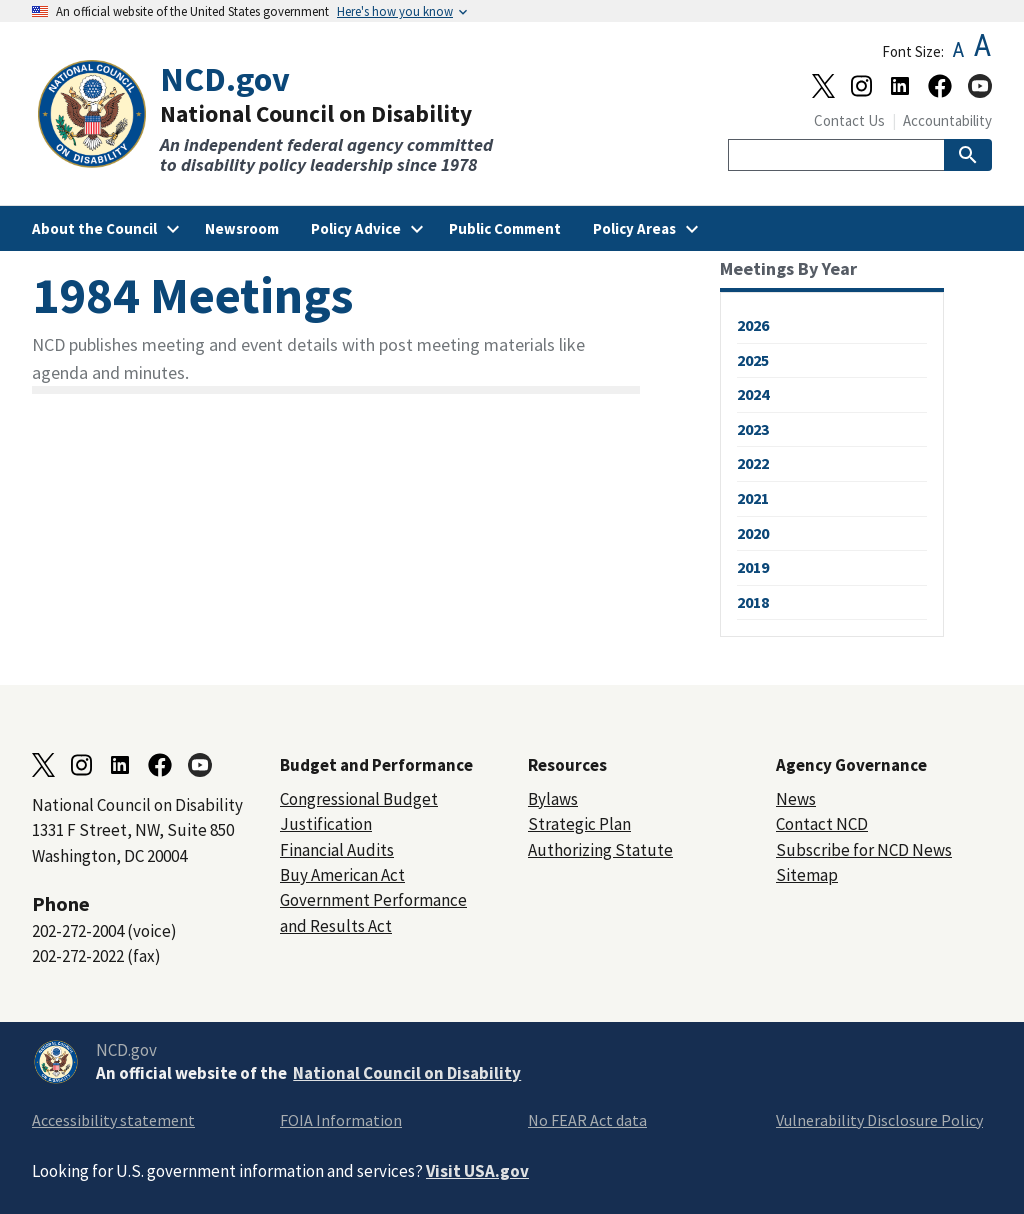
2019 (753, 567)
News (796, 799)
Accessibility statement (113, 1120)
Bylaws (553, 799)
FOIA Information (341, 1120)
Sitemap (807, 875)
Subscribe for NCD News (864, 850)
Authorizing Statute (600, 850)
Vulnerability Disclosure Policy (879, 1120)
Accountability (947, 120)
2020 (753, 533)
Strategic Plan (579, 824)
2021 (753, 498)
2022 (753, 463)
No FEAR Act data (587, 1120)
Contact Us (849, 120)
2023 (753, 429)
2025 (753, 360)
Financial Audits (337, 850)
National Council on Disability (407, 1073)
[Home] (272, 117)
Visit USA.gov (477, 1171)
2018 (753, 602)
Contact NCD (822, 824)
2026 (753, 325)
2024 (753, 394)
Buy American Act (342, 875)
